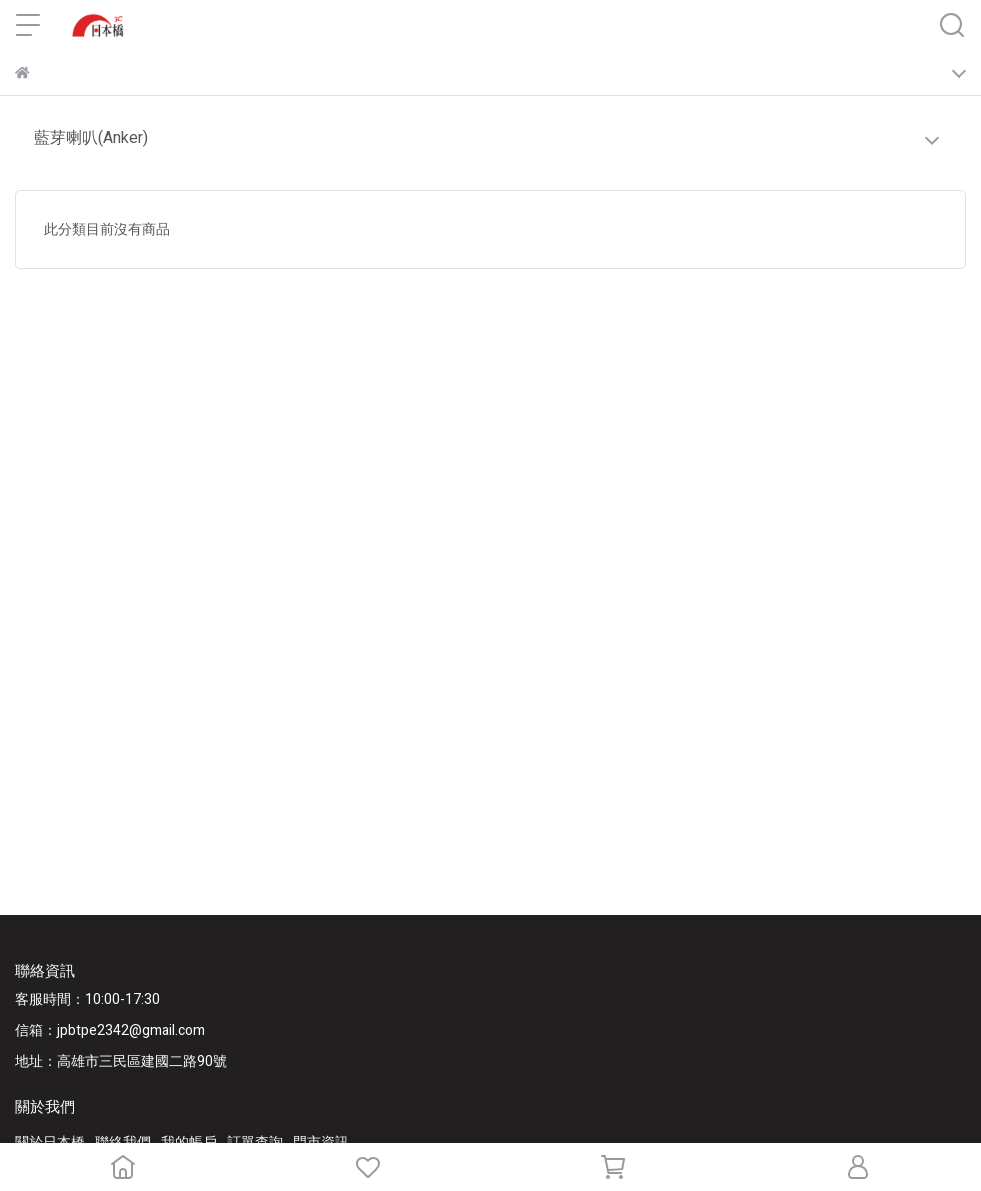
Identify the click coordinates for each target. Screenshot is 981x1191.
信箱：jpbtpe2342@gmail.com (110, 1030)
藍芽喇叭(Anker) (91, 138)
